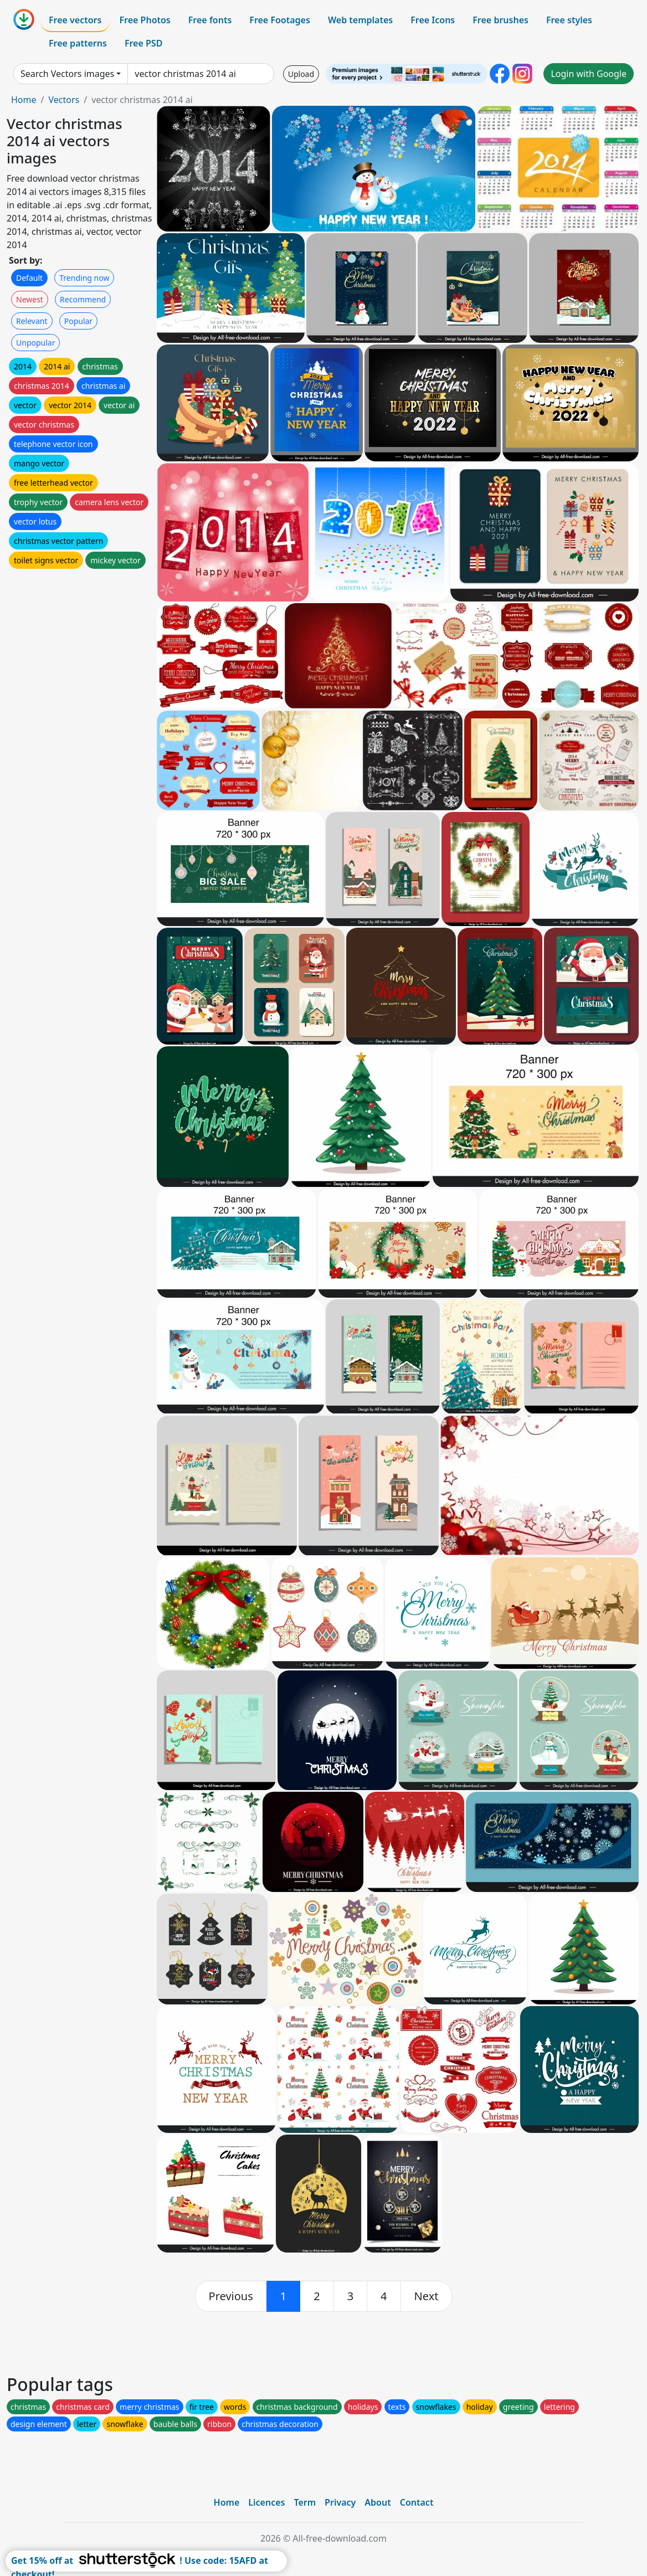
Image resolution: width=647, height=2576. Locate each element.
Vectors (63, 100)
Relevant (32, 321)
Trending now (84, 277)
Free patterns (78, 43)
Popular (78, 321)
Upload (301, 74)
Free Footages (279, 20)
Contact (417, 2502)
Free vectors (75, 20)
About (377, 2502)
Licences (266, 2502)
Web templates (360, 20)
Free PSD (143, 43)
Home (24, 100)
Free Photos (144, 20)
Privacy (340, 2502)
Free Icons (432, 20)
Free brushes (500, 20)
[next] (426, 2296)
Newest (29, 299)
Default (29, 277)
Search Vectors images (67, 74)
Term (305, 2502)
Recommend (83, 299)
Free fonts (210, 20)
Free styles (569, 20)
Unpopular (35, 342)
